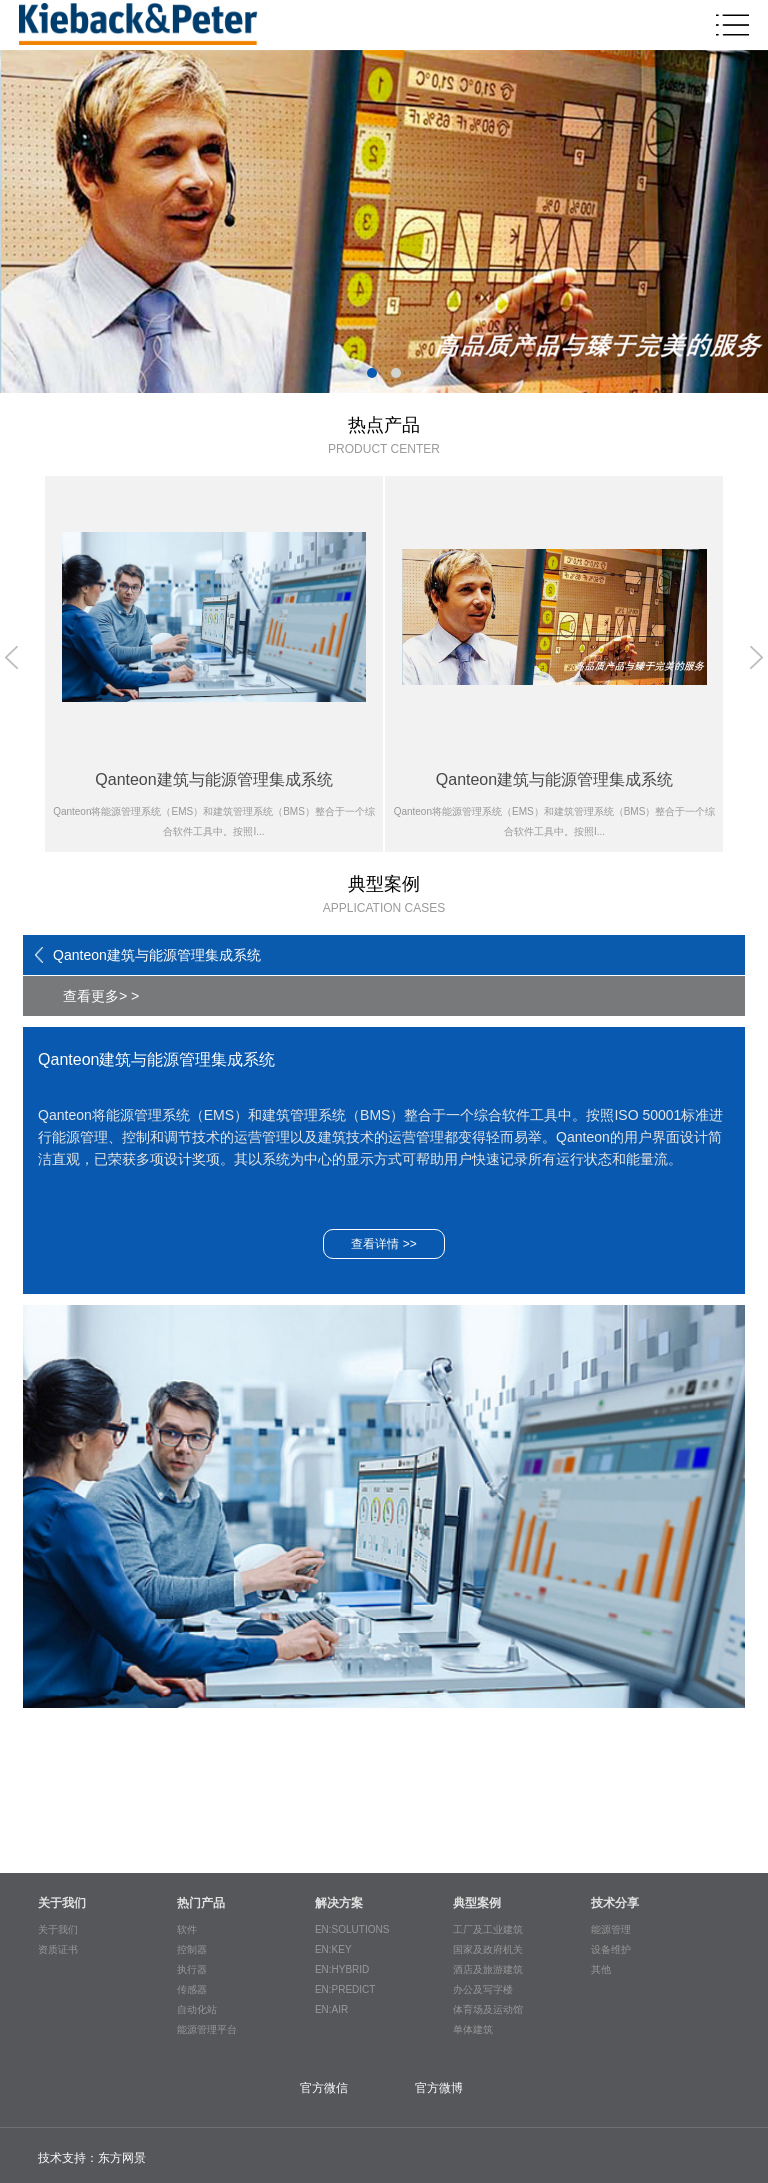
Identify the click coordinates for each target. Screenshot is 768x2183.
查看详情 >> (383, 1244)
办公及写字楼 (483, 1989)
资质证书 (58, 1949)
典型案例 (477, 1903)
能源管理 (611, 1929)
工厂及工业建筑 (488, 1929)
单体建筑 (473, 2029)
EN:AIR (331, 2009)
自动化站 (197, 2009)
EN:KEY (333, 1949)
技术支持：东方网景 (92, 2158)
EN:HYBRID (342, 1969)
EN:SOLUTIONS (352, 1929)
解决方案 (339, 1903)
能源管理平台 (207, 2029)
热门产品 (201, 1903)
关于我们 (62, 1903)
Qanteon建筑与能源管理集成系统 (157, 955)
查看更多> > (101, 996)
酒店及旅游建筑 (488, 1969)
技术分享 (615, 1903)
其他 (601, 1969)
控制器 (192, 1949)
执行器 (192, 1969)
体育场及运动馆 (488, 2009)
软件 (187, 1929)
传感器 (192, 1989)
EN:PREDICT (345, 1989)
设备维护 (611, 1949)
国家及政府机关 (488, 1949)
